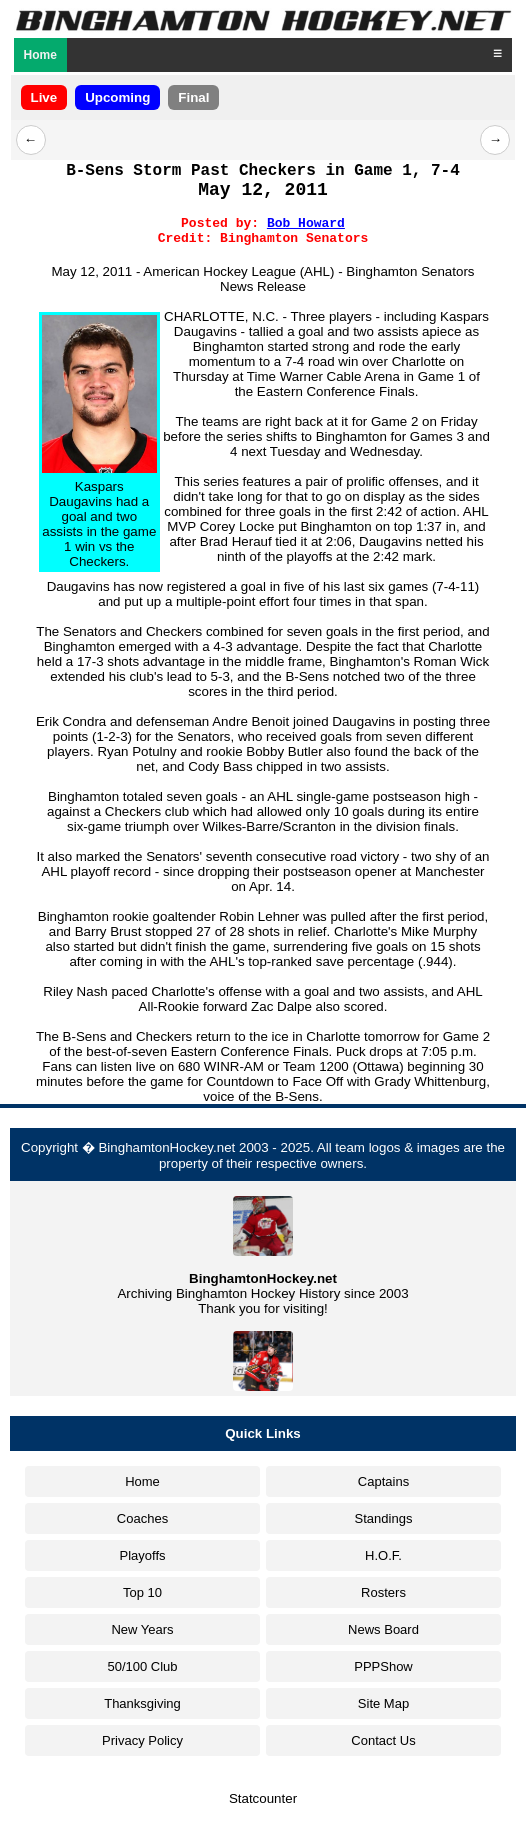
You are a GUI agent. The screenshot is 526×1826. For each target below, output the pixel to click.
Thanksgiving (142, 1703)
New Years (142, 1629)
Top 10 (142, 1592)
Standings (384, 1518)
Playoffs (142, 1555)
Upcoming (117, 97)
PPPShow (383, 1666)
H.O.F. (383, 1555)
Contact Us (383, 1740)
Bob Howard (306, 223)
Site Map (383, 1703)
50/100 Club (142, 1666)
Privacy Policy (142, 1740)
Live (44, 97)
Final (193, 97)
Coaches (142, 1518)
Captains (383, 1481)
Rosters (383, 1592)
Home (40, 55)
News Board (383, 1629)
